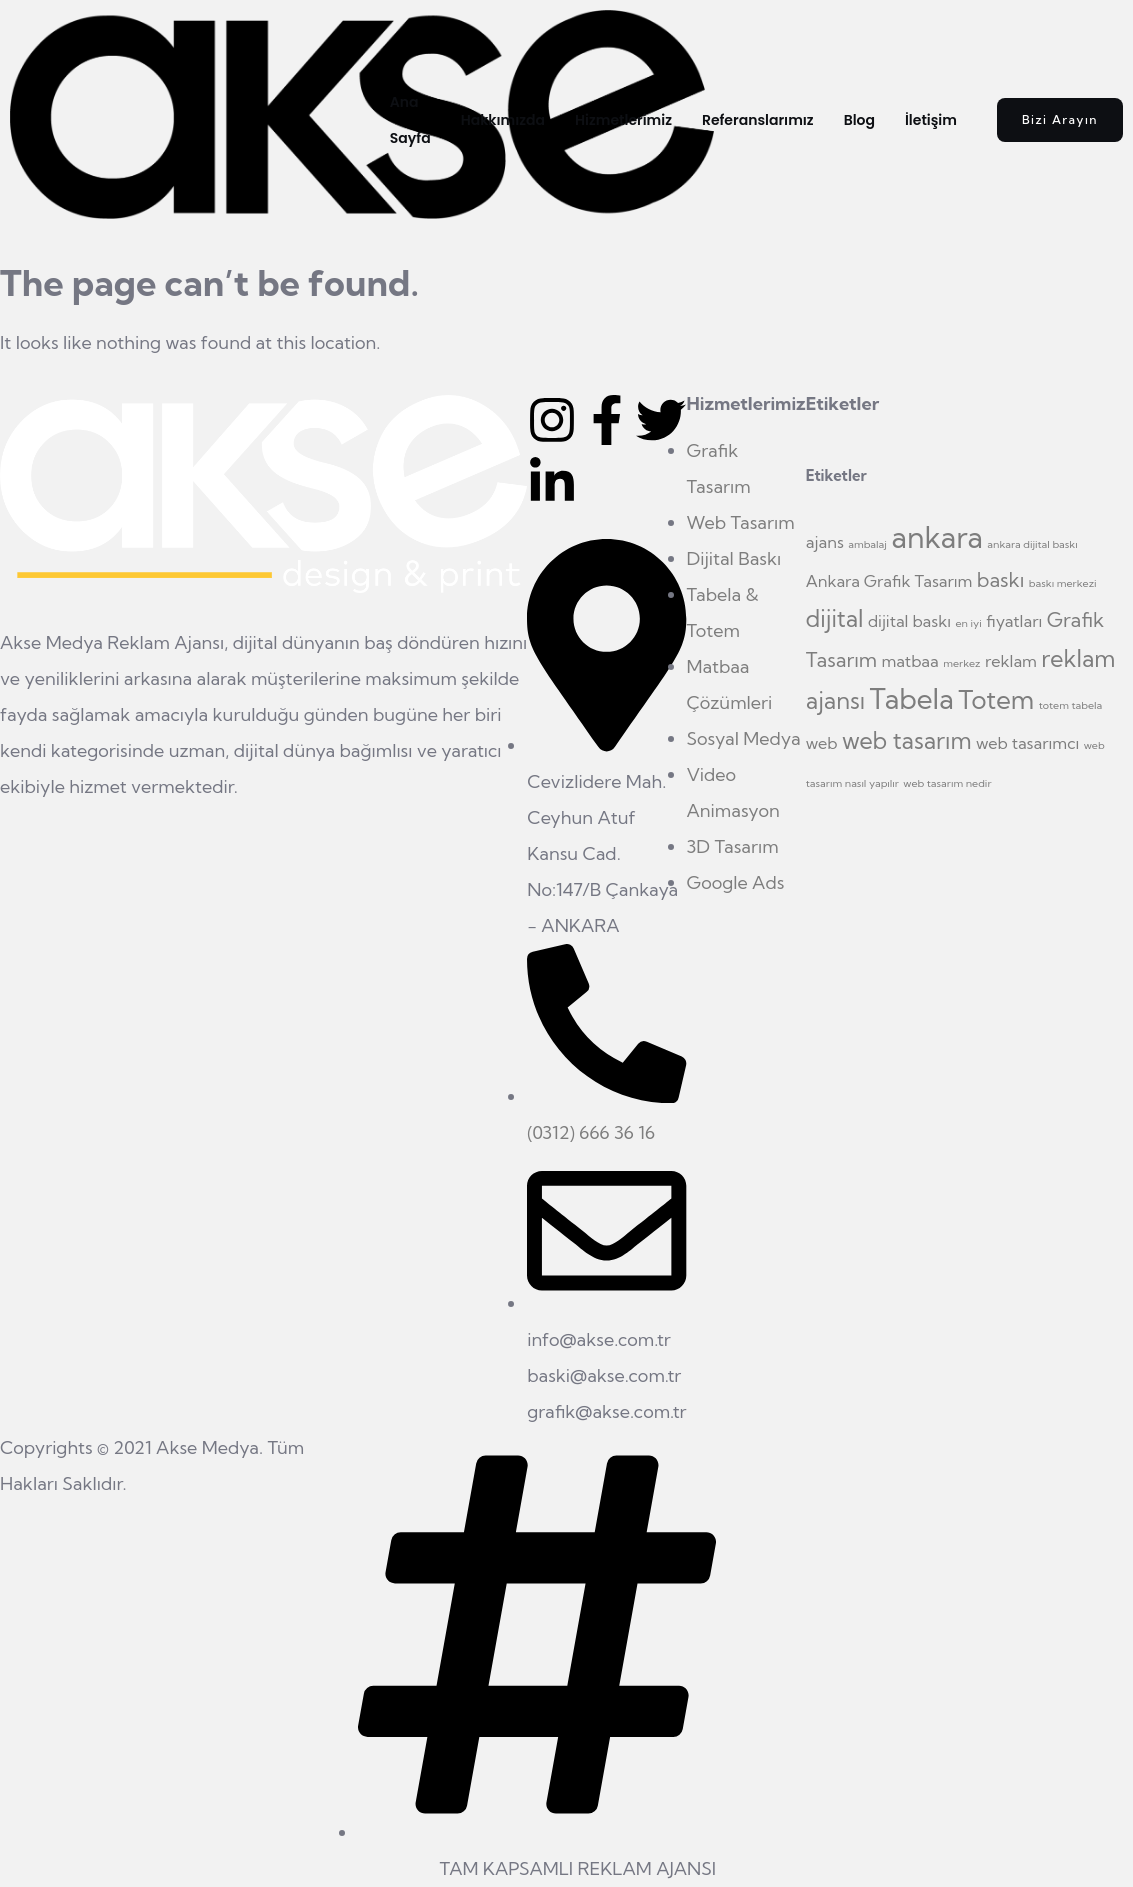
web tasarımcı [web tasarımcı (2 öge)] (1027, 743)
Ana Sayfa (410, 120)
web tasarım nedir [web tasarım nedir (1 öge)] (947, 783)
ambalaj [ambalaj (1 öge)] (867, 544)
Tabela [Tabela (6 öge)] (912, 699)
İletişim (931, 120)
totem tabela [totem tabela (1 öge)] (1071, 705)
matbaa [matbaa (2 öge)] (910, 661)
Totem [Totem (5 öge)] (996, 700)
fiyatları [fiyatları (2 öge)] (1014, 621)
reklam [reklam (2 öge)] (1011, 661)
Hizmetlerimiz (623, 120)
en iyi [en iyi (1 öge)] (968, 623)
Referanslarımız (758, 120)
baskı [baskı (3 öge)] (1001, 579)
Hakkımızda (503, 120)
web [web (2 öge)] (822, 743)
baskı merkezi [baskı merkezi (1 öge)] (1063, 583)
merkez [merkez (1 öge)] (961, 663)
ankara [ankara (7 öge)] (937, 537)
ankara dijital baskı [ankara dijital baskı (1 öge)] (1032, 544)
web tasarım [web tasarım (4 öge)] (907, 740)
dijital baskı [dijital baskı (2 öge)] (909, 621)
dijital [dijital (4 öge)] (835, 618)
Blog (859, 120)
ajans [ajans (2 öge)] (825, 542)
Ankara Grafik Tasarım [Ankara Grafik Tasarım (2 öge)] (889, 581)
